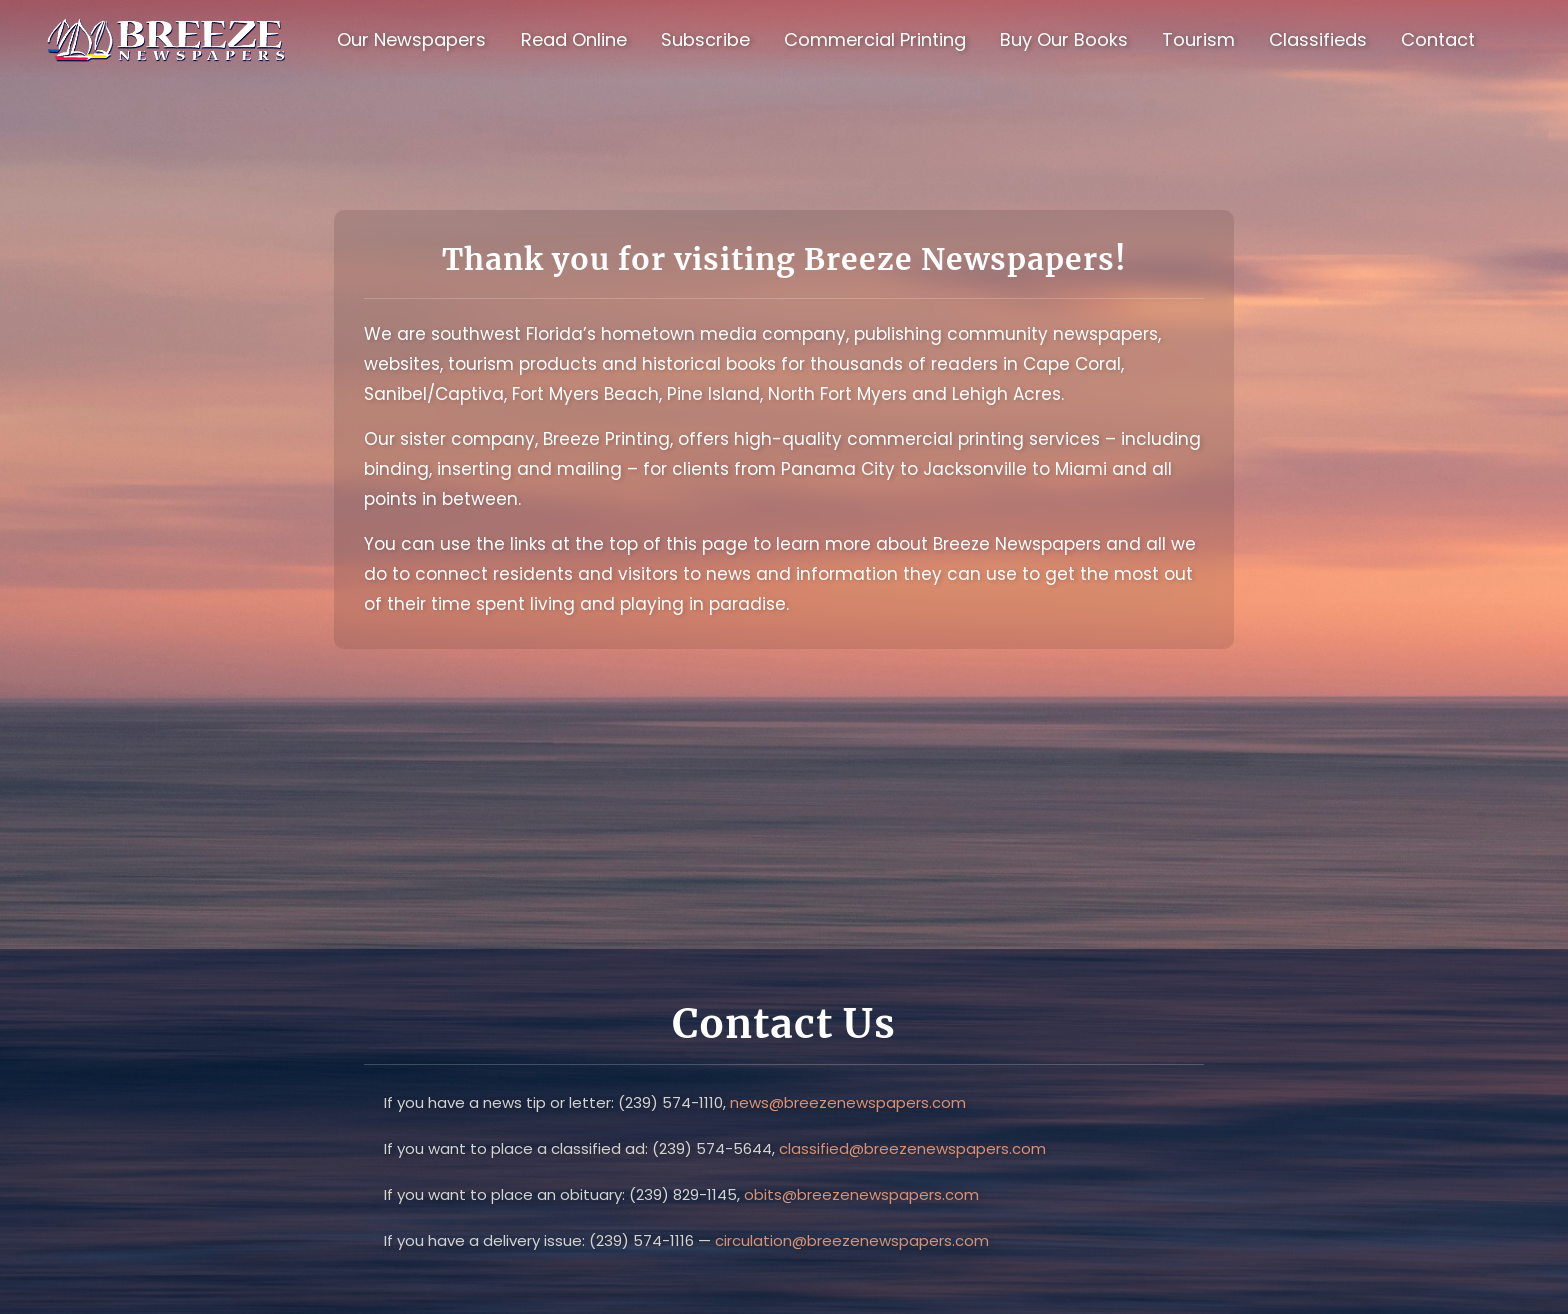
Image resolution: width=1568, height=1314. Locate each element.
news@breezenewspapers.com (848, 1102)
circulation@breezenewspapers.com (852, 1240)
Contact (1438, 39)
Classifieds (1318, 39)
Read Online (574, 39)
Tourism (1198, 39)
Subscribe (705, 39)
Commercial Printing (875, 39)
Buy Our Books (1064, 39)
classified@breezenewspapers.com (912, 1148)
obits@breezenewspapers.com (861, 1194)
